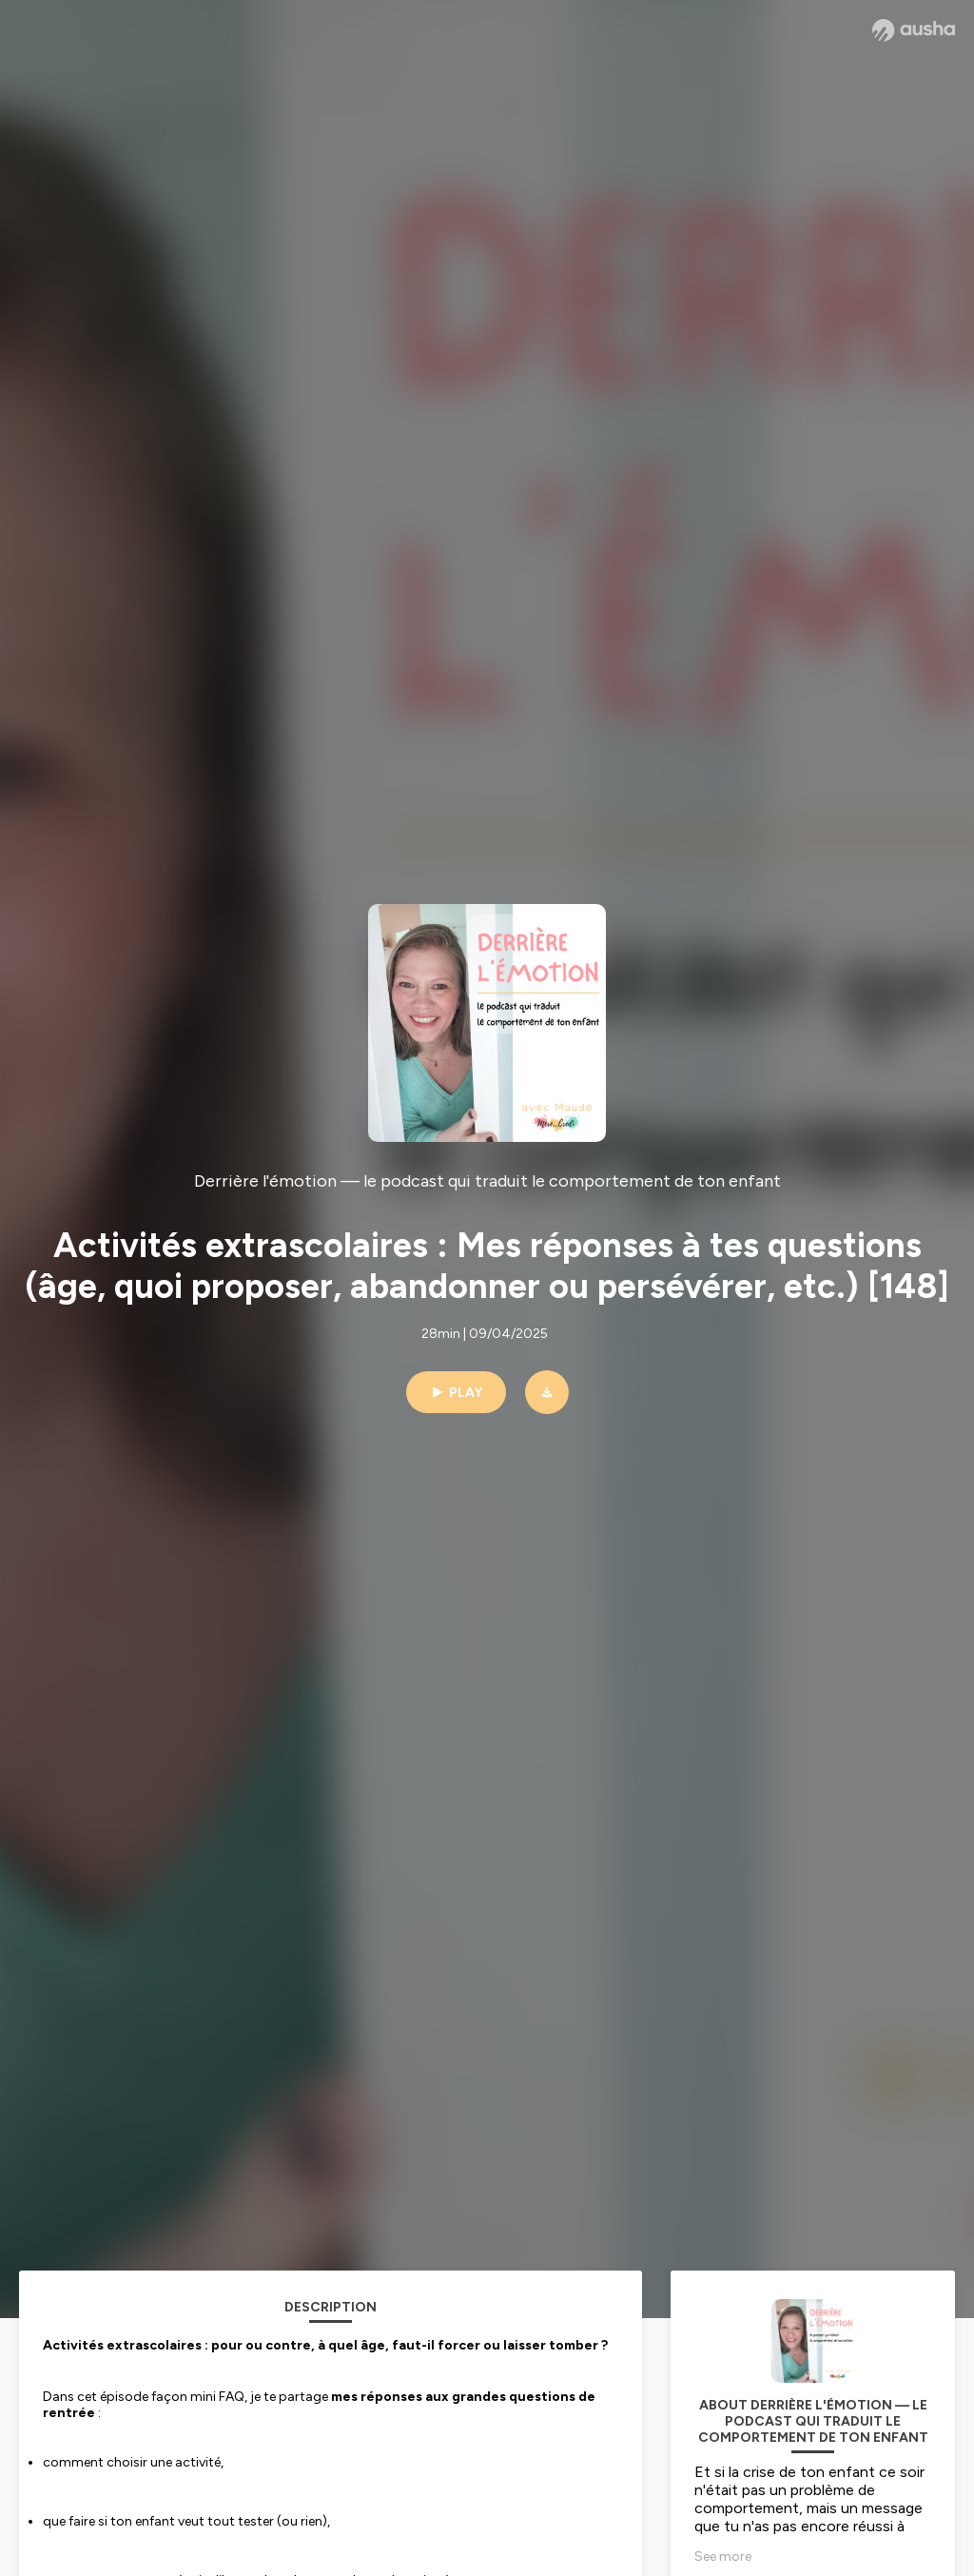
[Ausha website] (913, 30)
